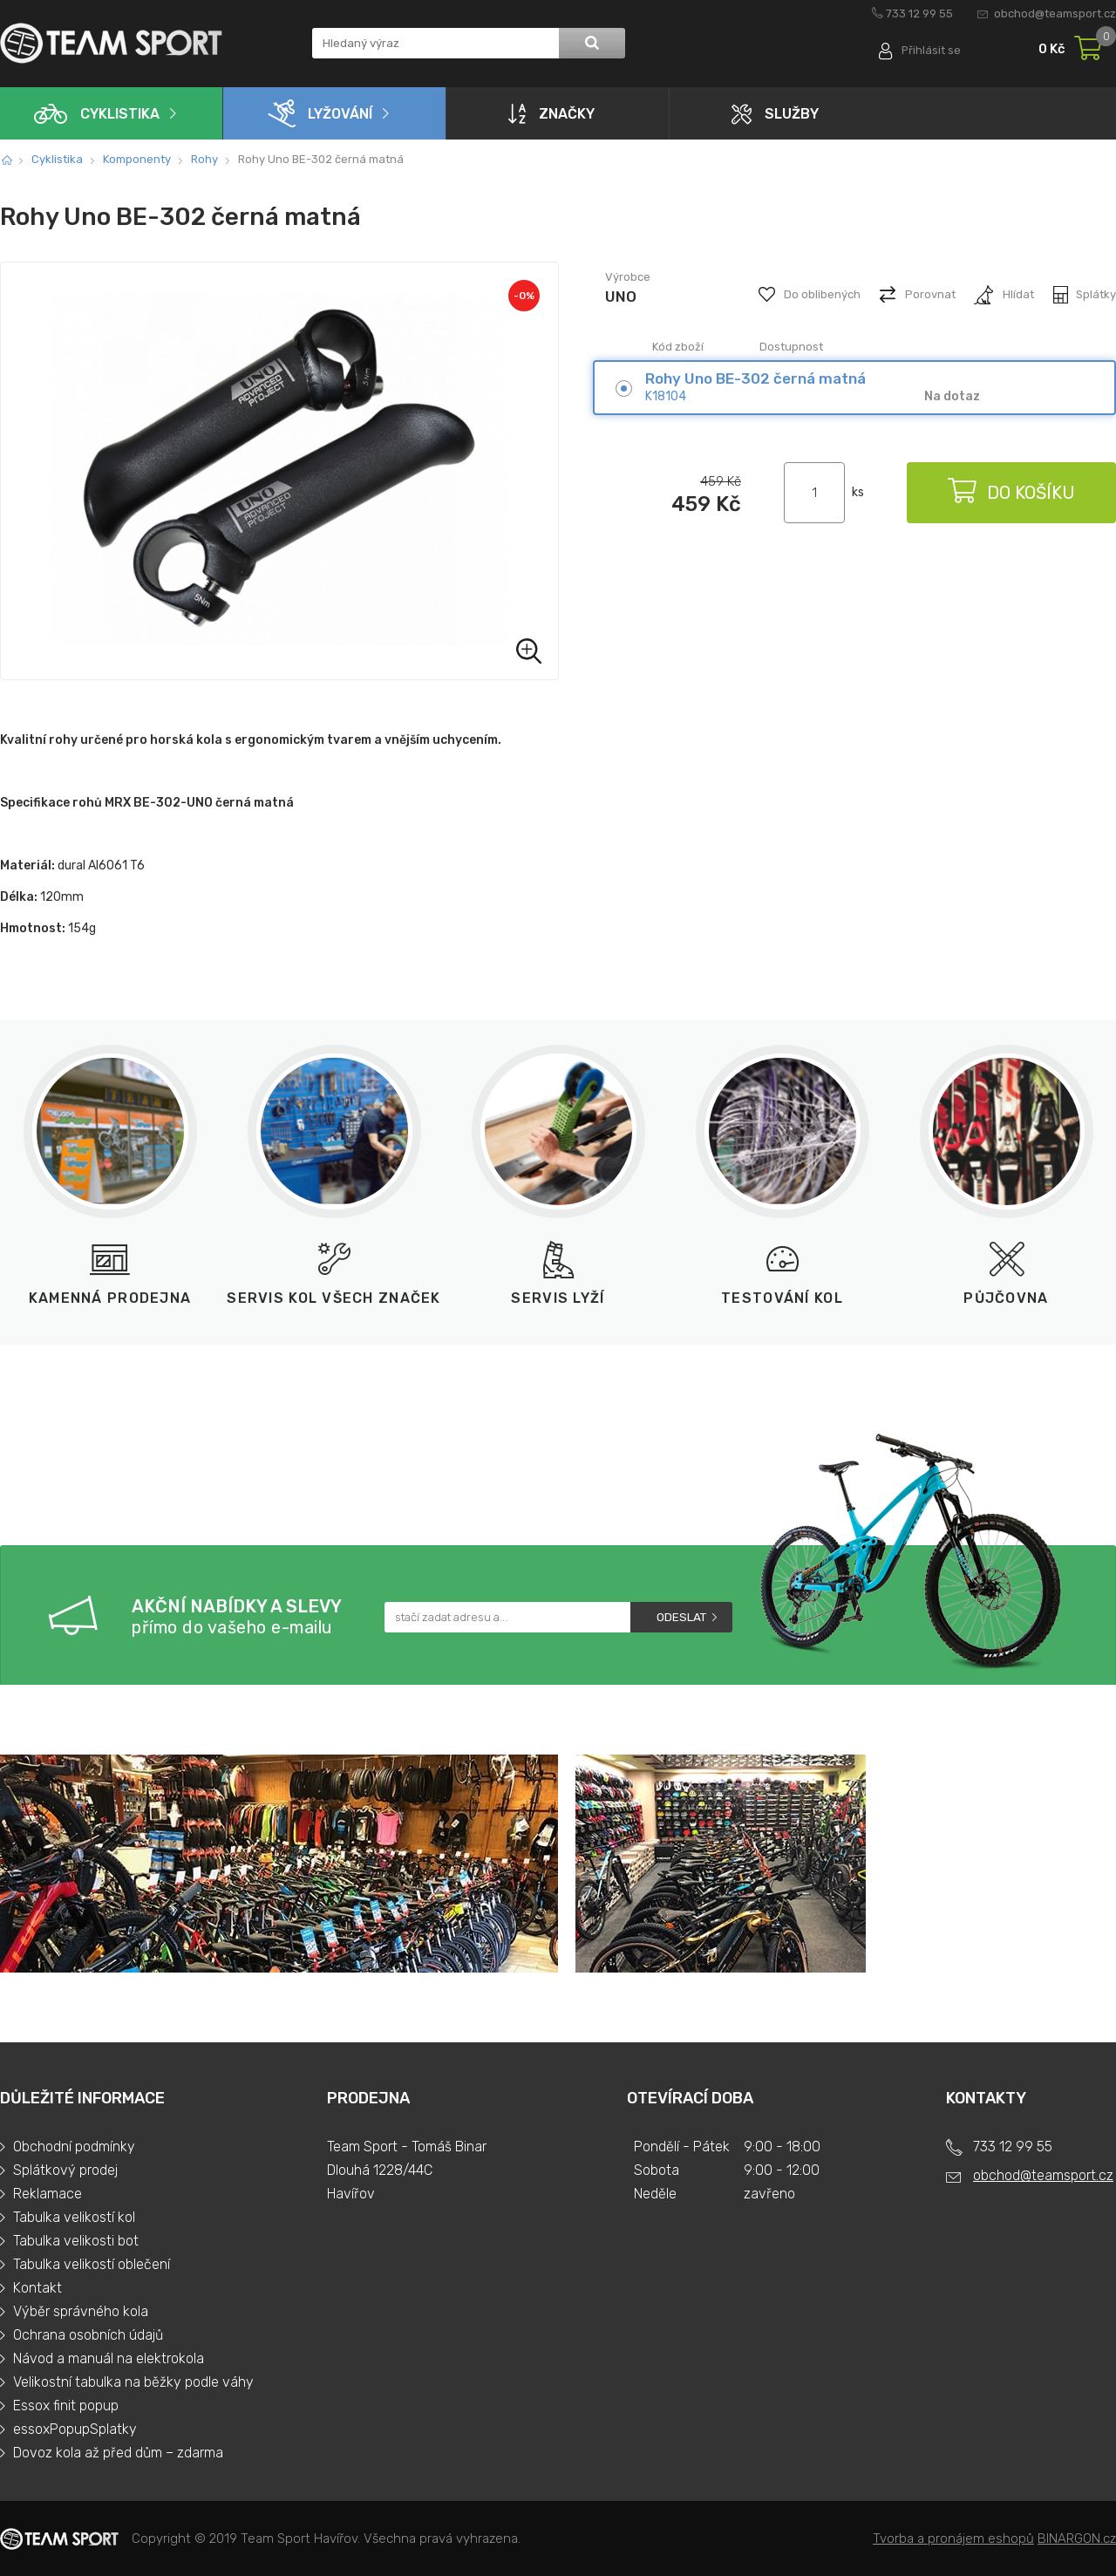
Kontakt (37, 2288)
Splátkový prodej (65, 2170)
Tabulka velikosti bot (76, 2240)
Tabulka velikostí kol (74, 2217)
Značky (551, 113)
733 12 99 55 (919, 13)
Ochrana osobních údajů (88, 2335)
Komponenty (137, 159)
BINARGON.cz (1077, 2538)
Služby (775, 114)
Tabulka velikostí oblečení (91, 2264)
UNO (620, 296)
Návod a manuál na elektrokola (108, 2358)
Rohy (204, 159)
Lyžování (320, 113)
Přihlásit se (931, 50)
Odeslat (681, 1617)
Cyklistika (97, 114)
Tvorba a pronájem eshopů (953, 2538)
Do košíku (1011, 493)
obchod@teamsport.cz (1055, 13)
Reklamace (47, 2193)
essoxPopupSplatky (75, 2429)
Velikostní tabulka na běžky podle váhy (133, 2382)
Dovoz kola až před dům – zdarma (118, 2452)
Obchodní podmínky (74, 2146)
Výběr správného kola (80, 2311)
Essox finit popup (66, 2405)
